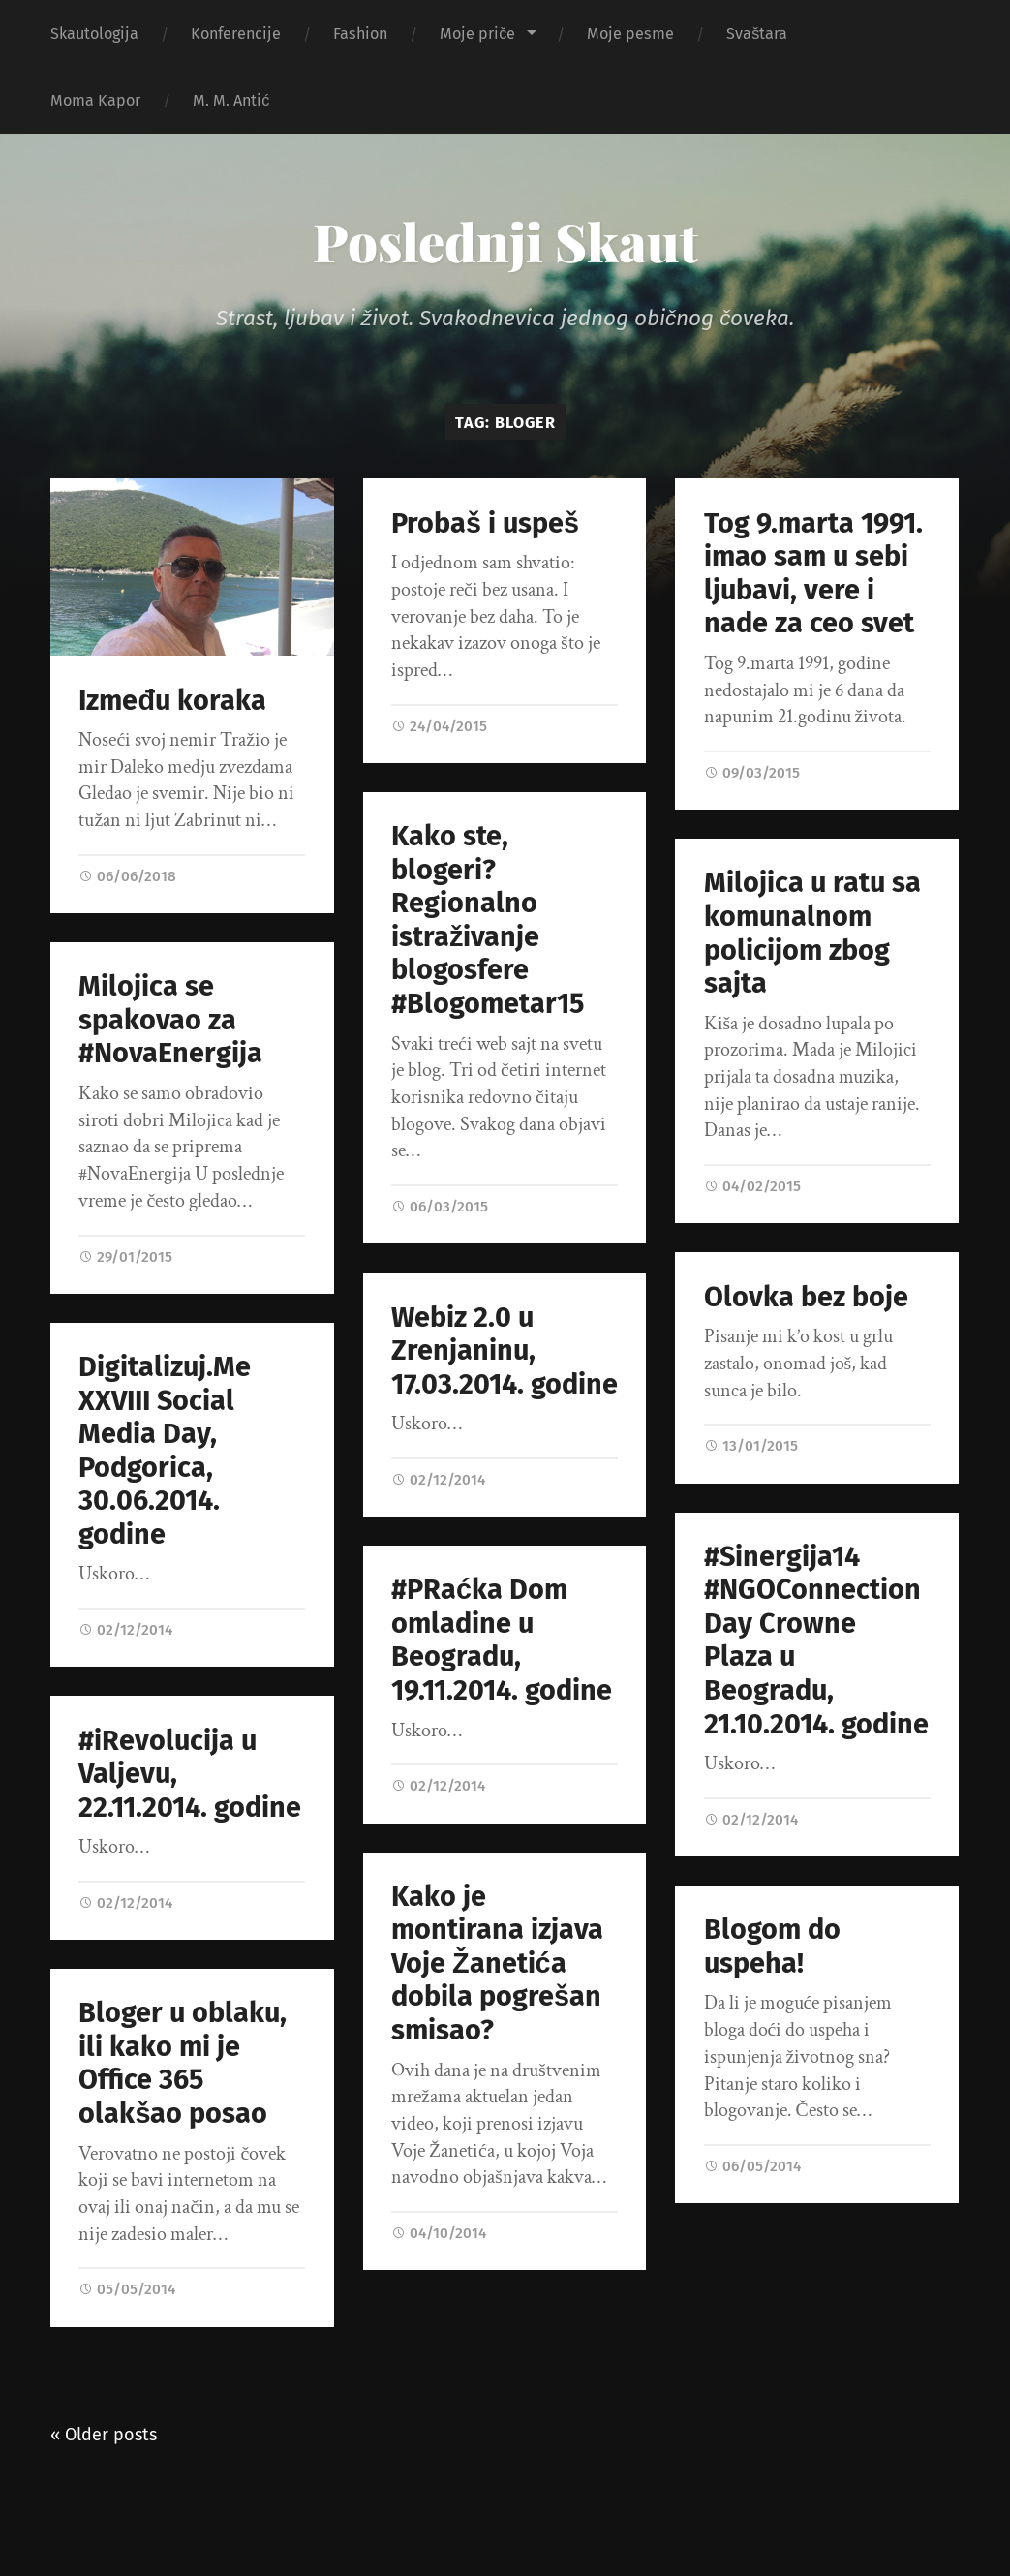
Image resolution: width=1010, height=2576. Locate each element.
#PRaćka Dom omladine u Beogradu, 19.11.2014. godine (514, 1642)
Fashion (360, 33)
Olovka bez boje (793, 1297)
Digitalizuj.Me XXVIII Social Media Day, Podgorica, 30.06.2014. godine (164, 1450)
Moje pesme (630, 33)
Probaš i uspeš (485, 523)
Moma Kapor (95, 100)
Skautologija (94, 33)
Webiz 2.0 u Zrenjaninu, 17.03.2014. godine (517, 1351)
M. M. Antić (231, 100)
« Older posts (103, 2434)
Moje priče (477, 33)
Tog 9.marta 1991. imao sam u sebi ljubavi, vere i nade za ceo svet (813, 573)
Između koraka (172, 701)
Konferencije (236, 33)
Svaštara (756, 33)
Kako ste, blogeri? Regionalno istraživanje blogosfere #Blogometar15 (487, 920)
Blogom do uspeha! (759, 1948)
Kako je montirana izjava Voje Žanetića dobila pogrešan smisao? (510, 1966)
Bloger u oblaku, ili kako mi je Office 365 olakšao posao (182, 2065)
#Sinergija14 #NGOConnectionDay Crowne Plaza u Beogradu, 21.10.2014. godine (803, 1641)
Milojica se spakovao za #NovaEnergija (170, 1019)
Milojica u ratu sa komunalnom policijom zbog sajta (812, 935)
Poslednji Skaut (505, 241)
